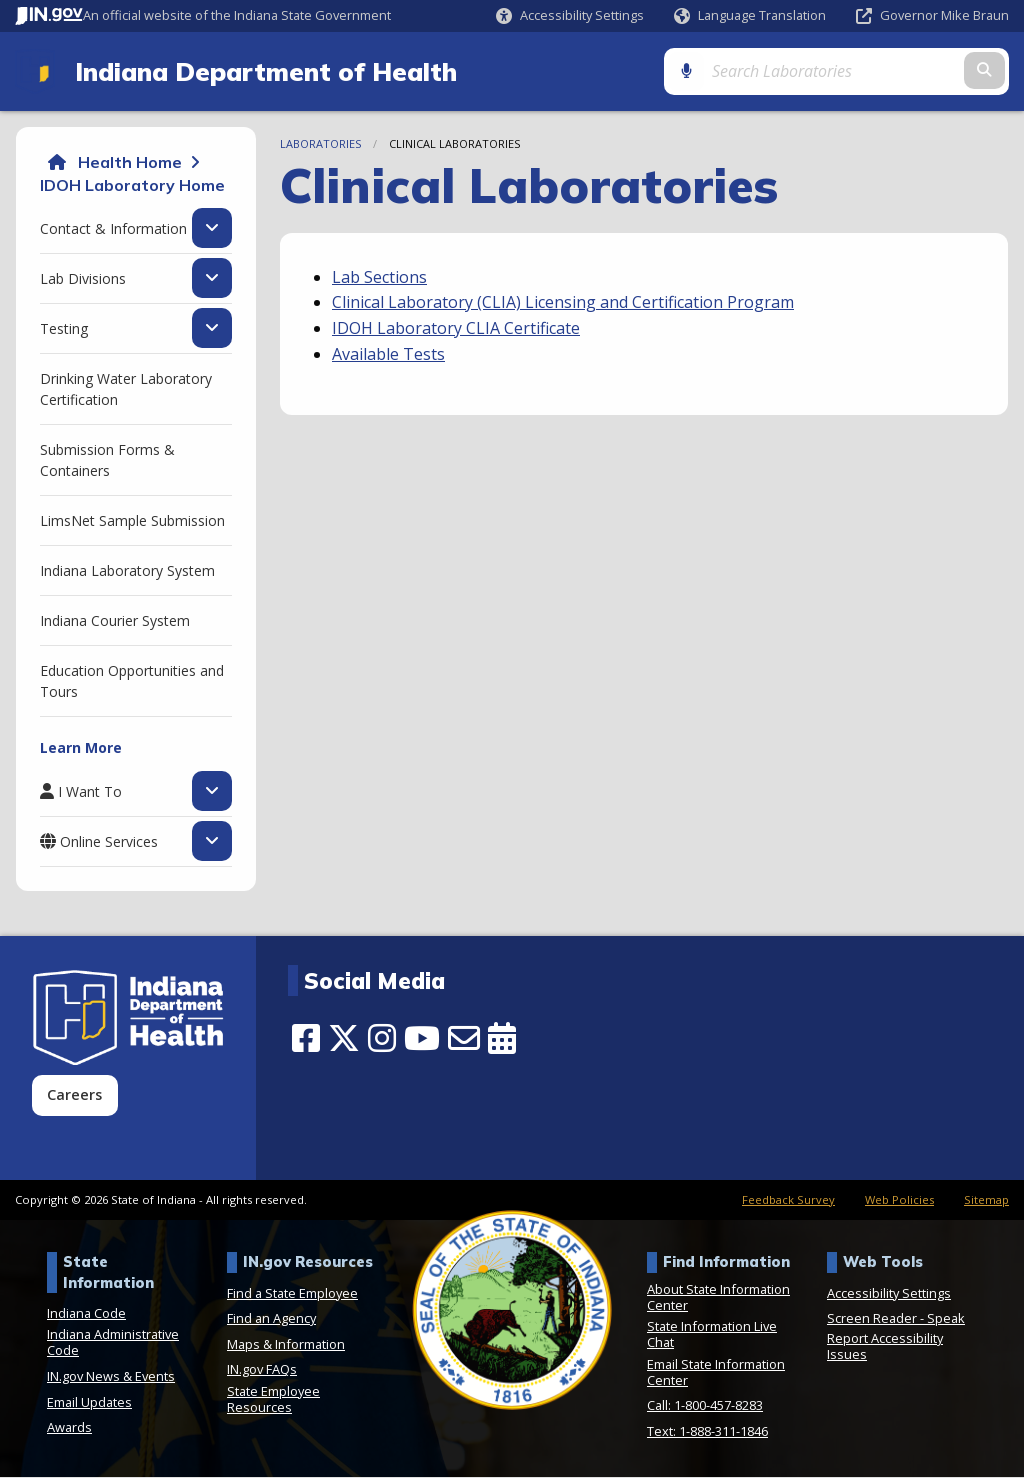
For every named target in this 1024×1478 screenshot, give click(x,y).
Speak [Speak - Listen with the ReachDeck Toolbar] (946, 1320)
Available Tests (388, 355)
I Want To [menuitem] (90, 793)
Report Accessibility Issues (885, 1348)
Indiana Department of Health (261, 72)
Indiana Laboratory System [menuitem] (127, 572)
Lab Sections (379, 278)
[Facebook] (306, 1040)
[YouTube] (422, 1040)
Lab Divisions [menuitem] (83, 280)
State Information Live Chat (712, 1336)
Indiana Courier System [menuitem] (115, 622)
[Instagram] (382, 1040)
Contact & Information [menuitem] (113, 230)
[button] (570, 15)
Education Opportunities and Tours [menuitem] (132, 683)
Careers (74, 1096)
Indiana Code (86, 1314)
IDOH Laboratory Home (132, 186)
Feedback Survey (788, 1200)
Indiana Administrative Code (113, 1344)
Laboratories (320, 145)
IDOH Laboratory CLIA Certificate (456, 330)
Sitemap (986, 1200)
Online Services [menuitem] (109, 843)
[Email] (464, 1040)
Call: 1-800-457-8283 (705, 1407)
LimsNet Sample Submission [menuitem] (132, 522)
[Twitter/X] (344, 1040)
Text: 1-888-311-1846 (707, 1433)
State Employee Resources (273, 1401)
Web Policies (899, 1200)
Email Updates (89, 1403)
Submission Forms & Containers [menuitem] (107, 462)
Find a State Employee (292, 1294)
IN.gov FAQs (262, 1371)
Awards (69, 1429)
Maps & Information (286, 1345)
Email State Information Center (716, 1373)
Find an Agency (271, 1320)
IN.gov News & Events (111, 1378)
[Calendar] (502, 1040)
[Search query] (892, 71)
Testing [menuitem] (64, 330)
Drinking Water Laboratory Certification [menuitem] (126, 391)
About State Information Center (718, 1298)
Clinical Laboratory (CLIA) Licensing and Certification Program (563, 304)
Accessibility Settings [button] (889, 1294)
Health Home (130, 164)
